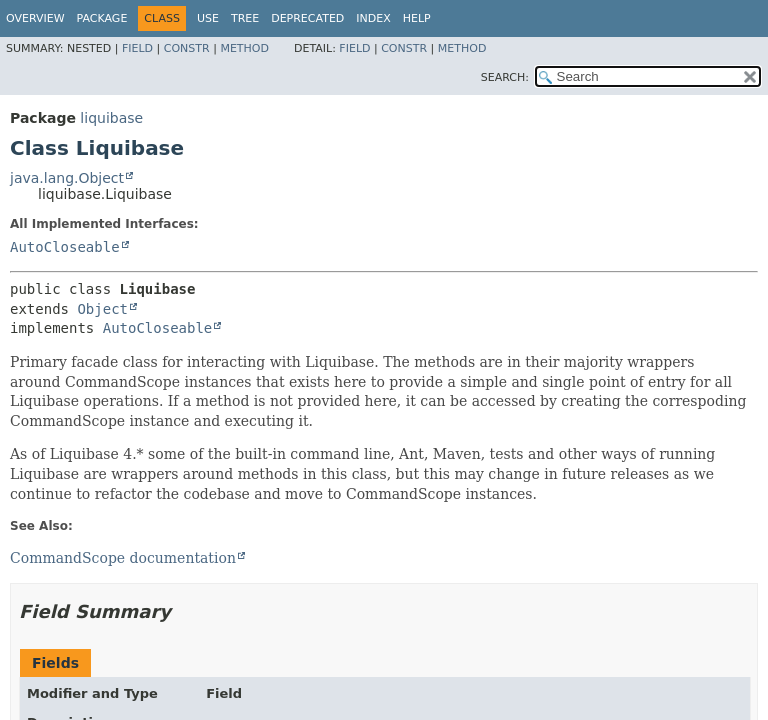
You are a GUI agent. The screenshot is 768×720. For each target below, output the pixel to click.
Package (102, 18)
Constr (187, 48)
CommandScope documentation (123, 558)
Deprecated (307, 18)
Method (244, 48)
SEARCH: (505, 77)
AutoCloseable (65, 247)
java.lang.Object (67, 178)
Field (137, 48)
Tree (245, 18)
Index (373, 18)
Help (417, 18)
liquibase (111, 118)
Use (208, 18)
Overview (35, 18)
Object (102, 309)
